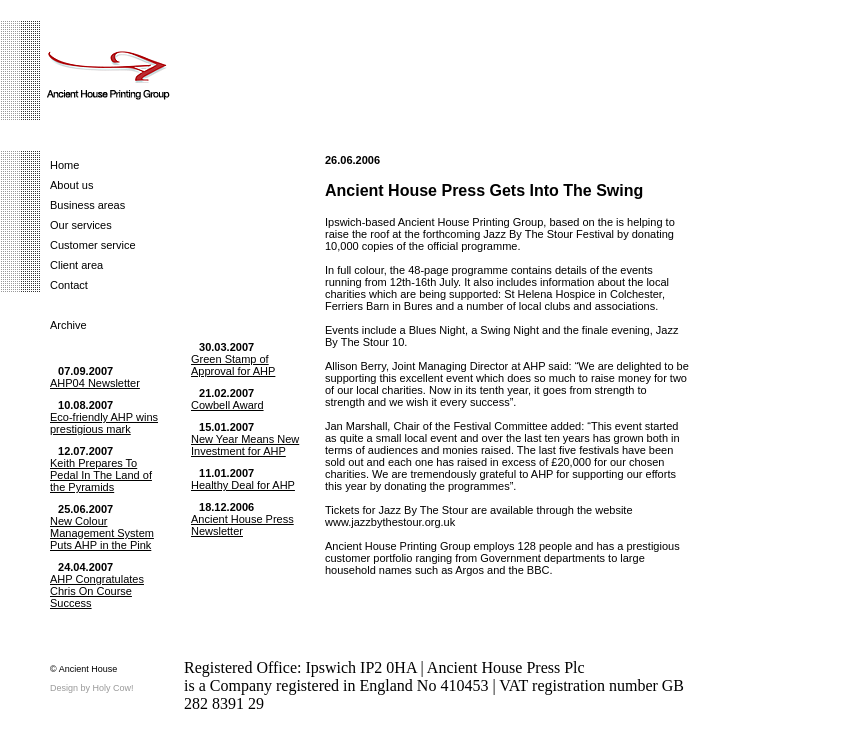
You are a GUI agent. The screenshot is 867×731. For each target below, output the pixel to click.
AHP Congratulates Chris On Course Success (97, 591)
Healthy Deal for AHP (243, 485)
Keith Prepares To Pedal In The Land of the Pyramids (101, 475)
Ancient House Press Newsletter (242, 525)
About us (71, 185)
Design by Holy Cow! (92, 688)
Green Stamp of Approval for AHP (233, 365)
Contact (69, 285)
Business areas (87, 205)
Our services (81, 225)
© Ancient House (83, 669)
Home (64, 165)
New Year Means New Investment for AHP (245, 445)
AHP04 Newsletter (95, 383)
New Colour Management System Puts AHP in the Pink (102, 533)
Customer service (93, 245)
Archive (68, 325)
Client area (76, 265)
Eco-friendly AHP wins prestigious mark (104, 423)
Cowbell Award (227, 405)
